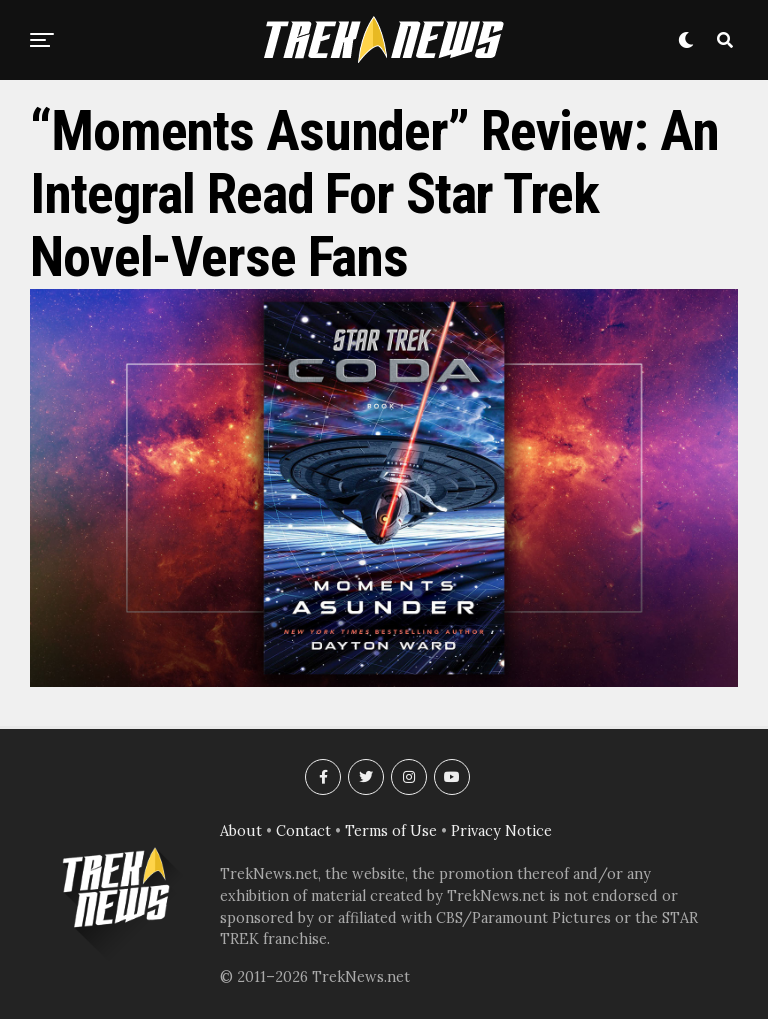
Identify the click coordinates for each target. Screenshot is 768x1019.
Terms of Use (391, 831)
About (241, 831)
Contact (303, 831)
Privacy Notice (501, 831)
